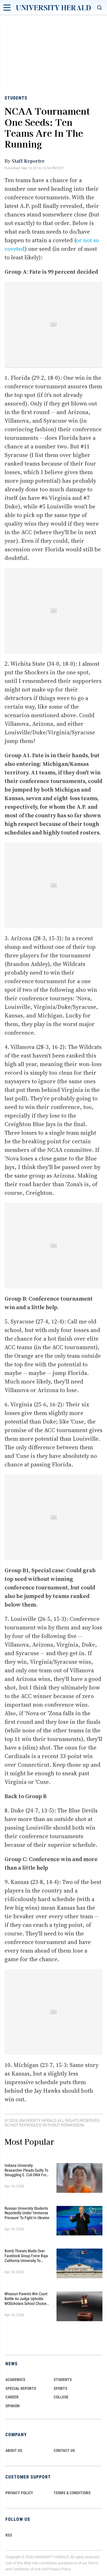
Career (12, 2397)
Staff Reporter (28, 160)
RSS (8, 2535)
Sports (60, 2388)
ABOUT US (13, 2450)
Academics (15, 2379)
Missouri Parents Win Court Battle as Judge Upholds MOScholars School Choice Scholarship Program (26, 2298)
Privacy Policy (60, 2569)
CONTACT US (64, 2450)
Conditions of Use (26, 2569)
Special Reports (20, 2388)
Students (16, 98)
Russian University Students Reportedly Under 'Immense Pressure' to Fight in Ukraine (27, 2213)
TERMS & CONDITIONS (72, 2492)
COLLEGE (61, 2397)
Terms (93, 2563)
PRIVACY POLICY (19, 2492)
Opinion (12, 2406)
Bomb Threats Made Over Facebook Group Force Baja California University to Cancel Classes (26, 2256)
